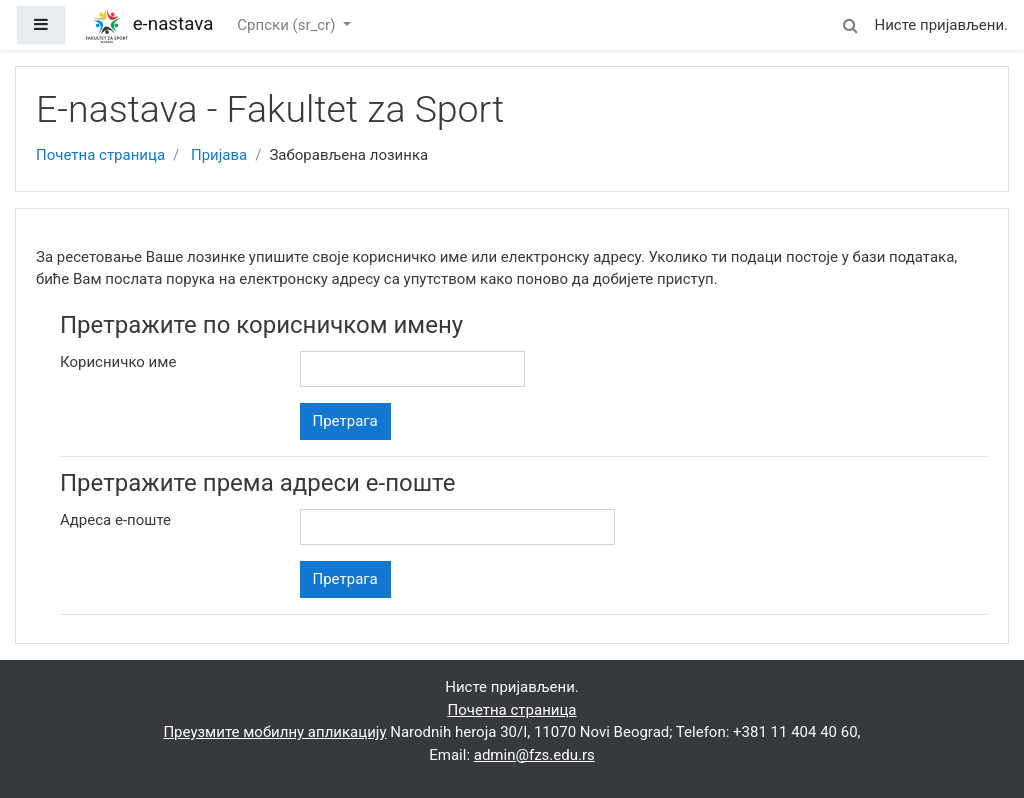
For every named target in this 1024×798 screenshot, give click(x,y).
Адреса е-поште (115, 520)
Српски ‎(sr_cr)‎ (288, 25)
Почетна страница (100, 155)
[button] (850, 22)
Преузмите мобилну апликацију (274, 732)
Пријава (219, 155)
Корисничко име (118, 362)
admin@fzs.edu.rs (534, 755)
